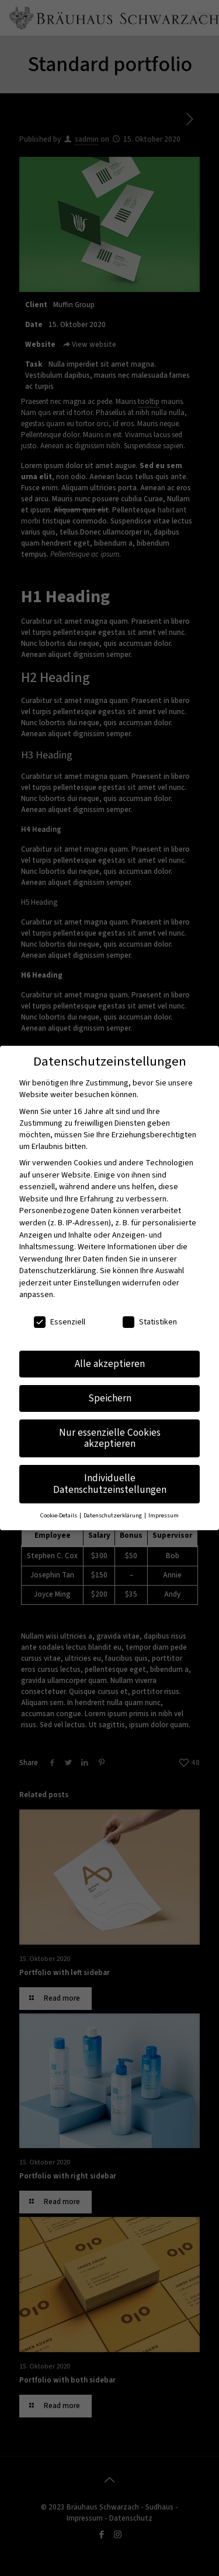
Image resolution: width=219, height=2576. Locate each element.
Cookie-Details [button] (59, 1515)
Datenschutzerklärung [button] (113, 1515)
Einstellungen (97, 1283)
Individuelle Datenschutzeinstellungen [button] (109, 1484)
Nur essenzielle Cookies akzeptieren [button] (110, 1438)
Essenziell (59, 1322)
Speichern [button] (109, 1398)
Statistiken (150, 1322)
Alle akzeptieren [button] (110, 1363)
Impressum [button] (163, 1515)
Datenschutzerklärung (57, 1271)
